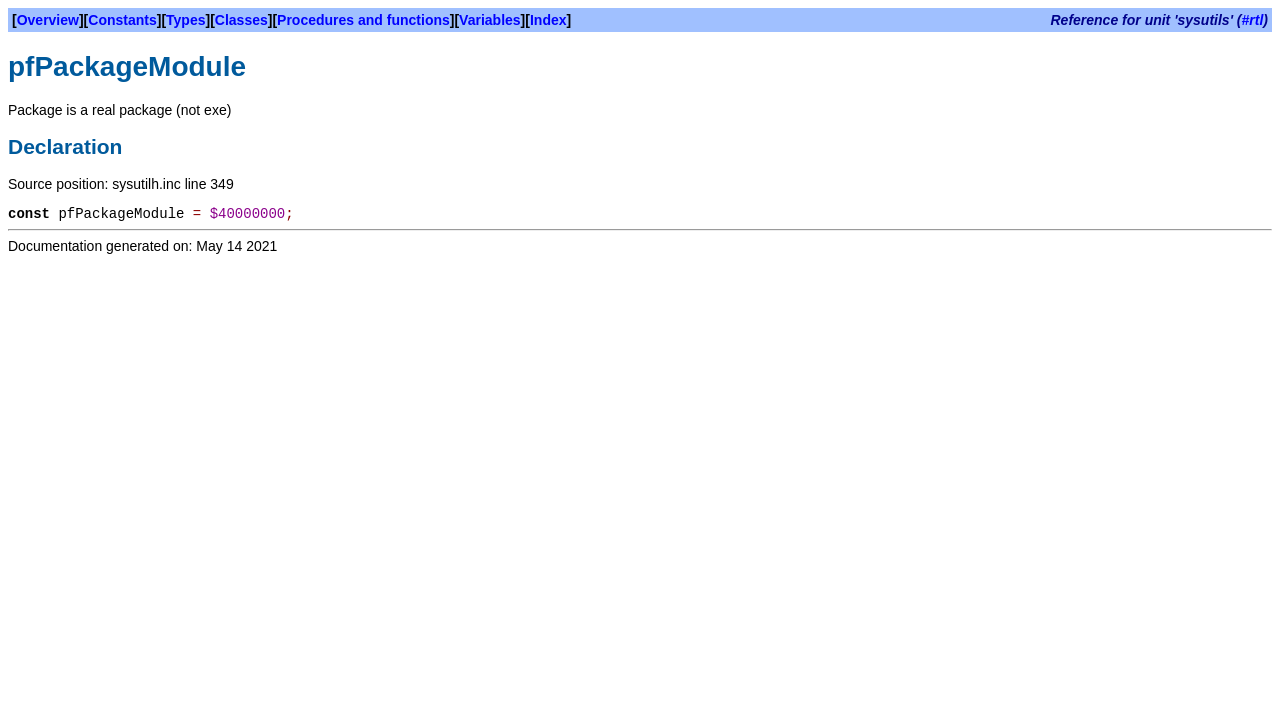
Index (548, 20)
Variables (490, 20)
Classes (241, 20)
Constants (122, 20)
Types (185, 20)
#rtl (1253, 20)
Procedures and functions (363, 20)
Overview (48, 20)
